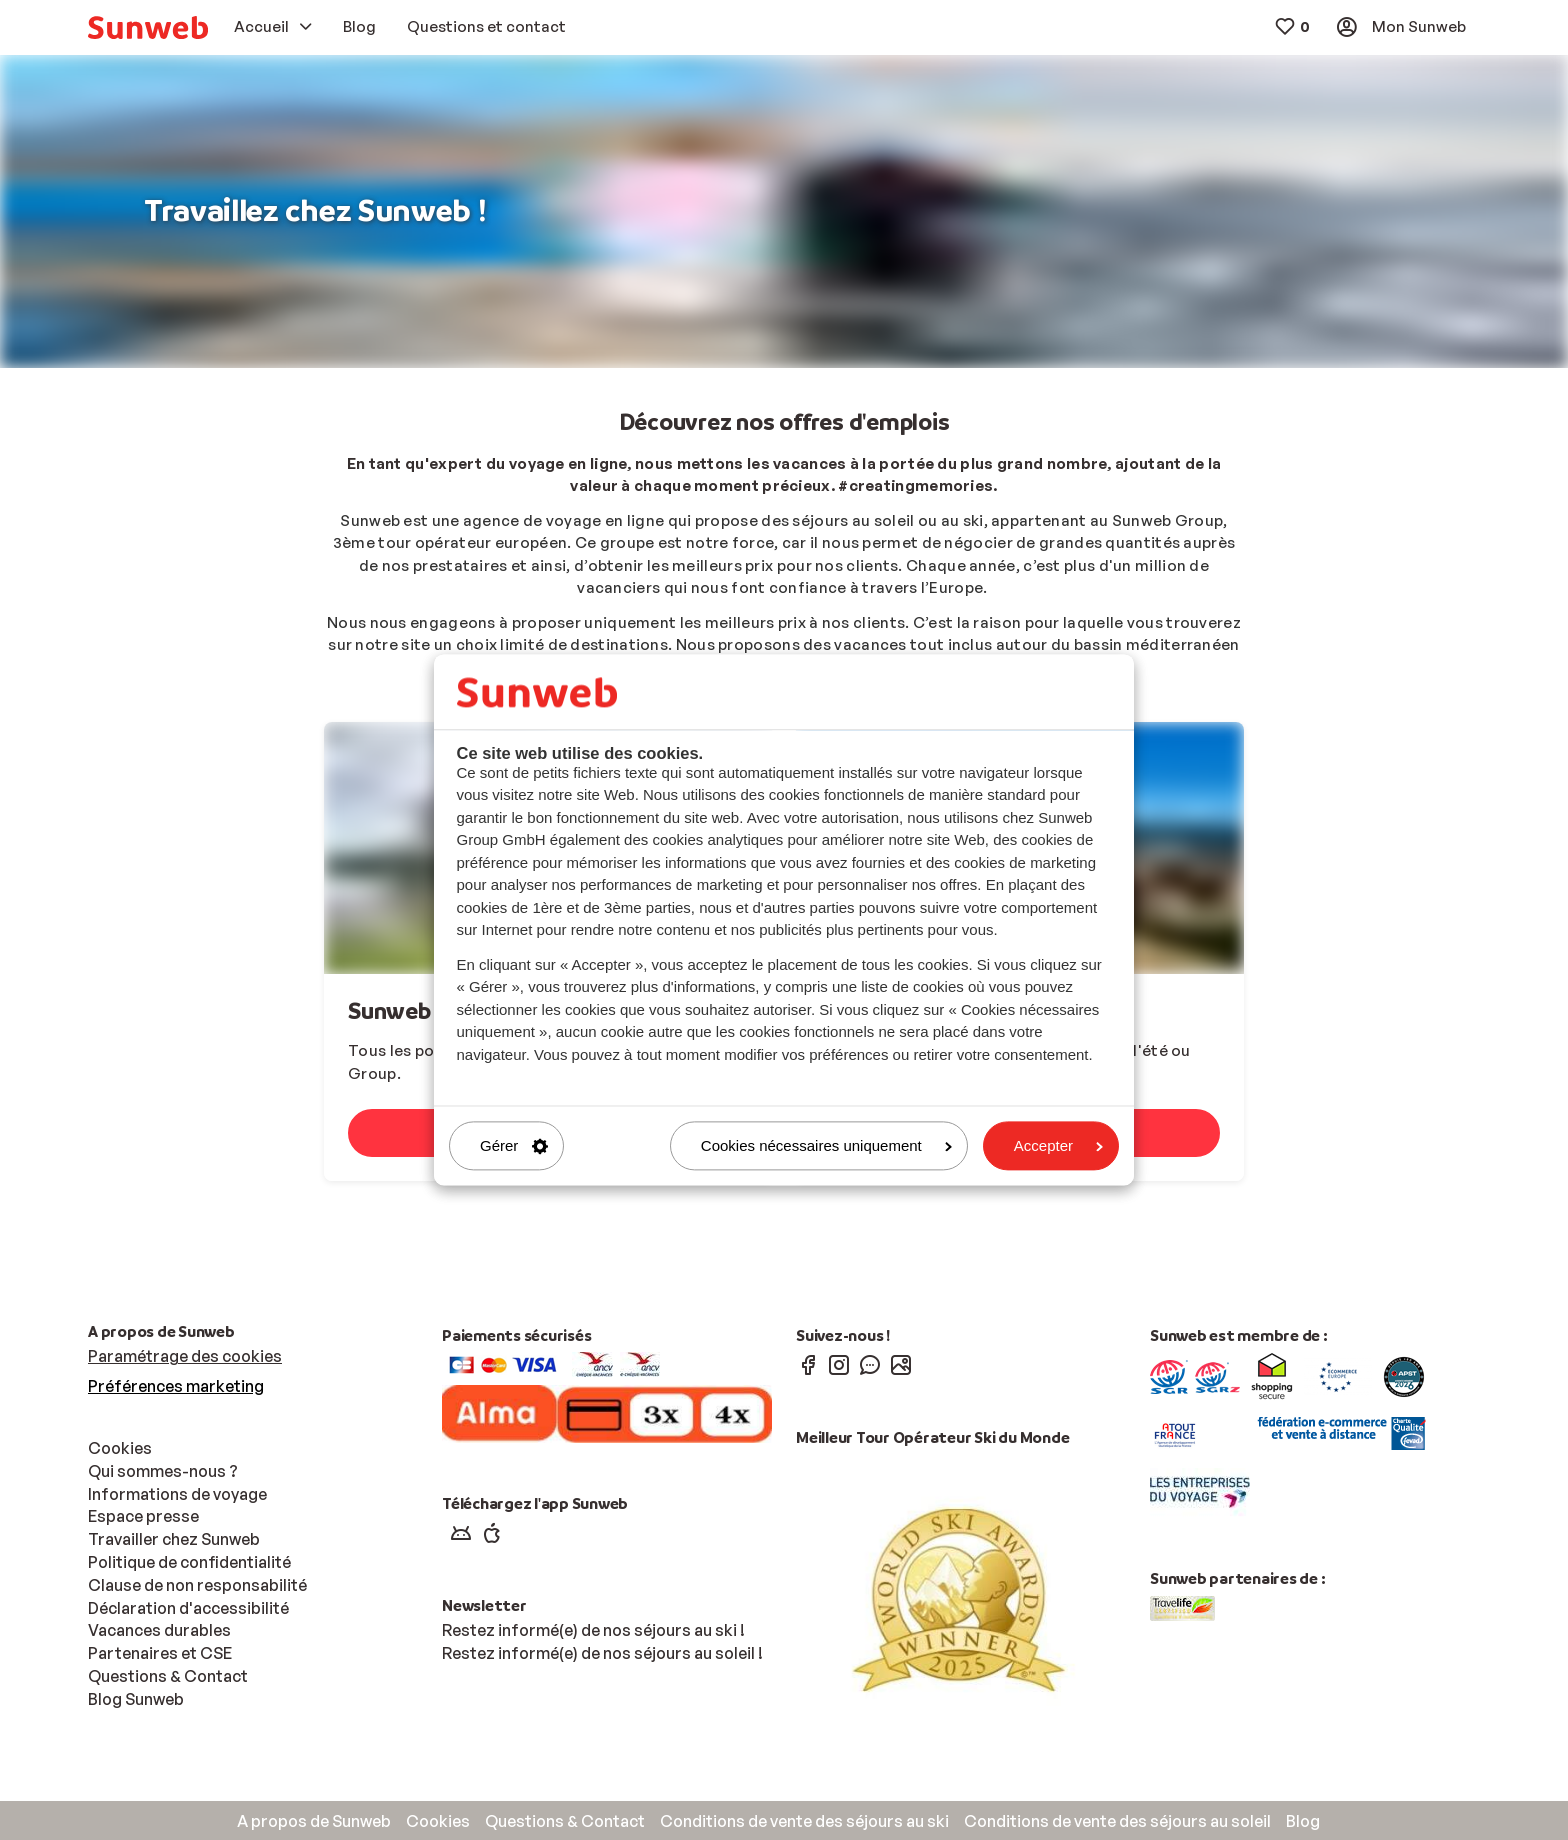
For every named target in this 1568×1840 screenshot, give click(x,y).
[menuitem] (148, 27)
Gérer (514, 1145)
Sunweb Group (423, 1011)
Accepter (1058, 1145)
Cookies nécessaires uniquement (826, 1145)
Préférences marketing (176, 1386)
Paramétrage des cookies (185, 1356)
